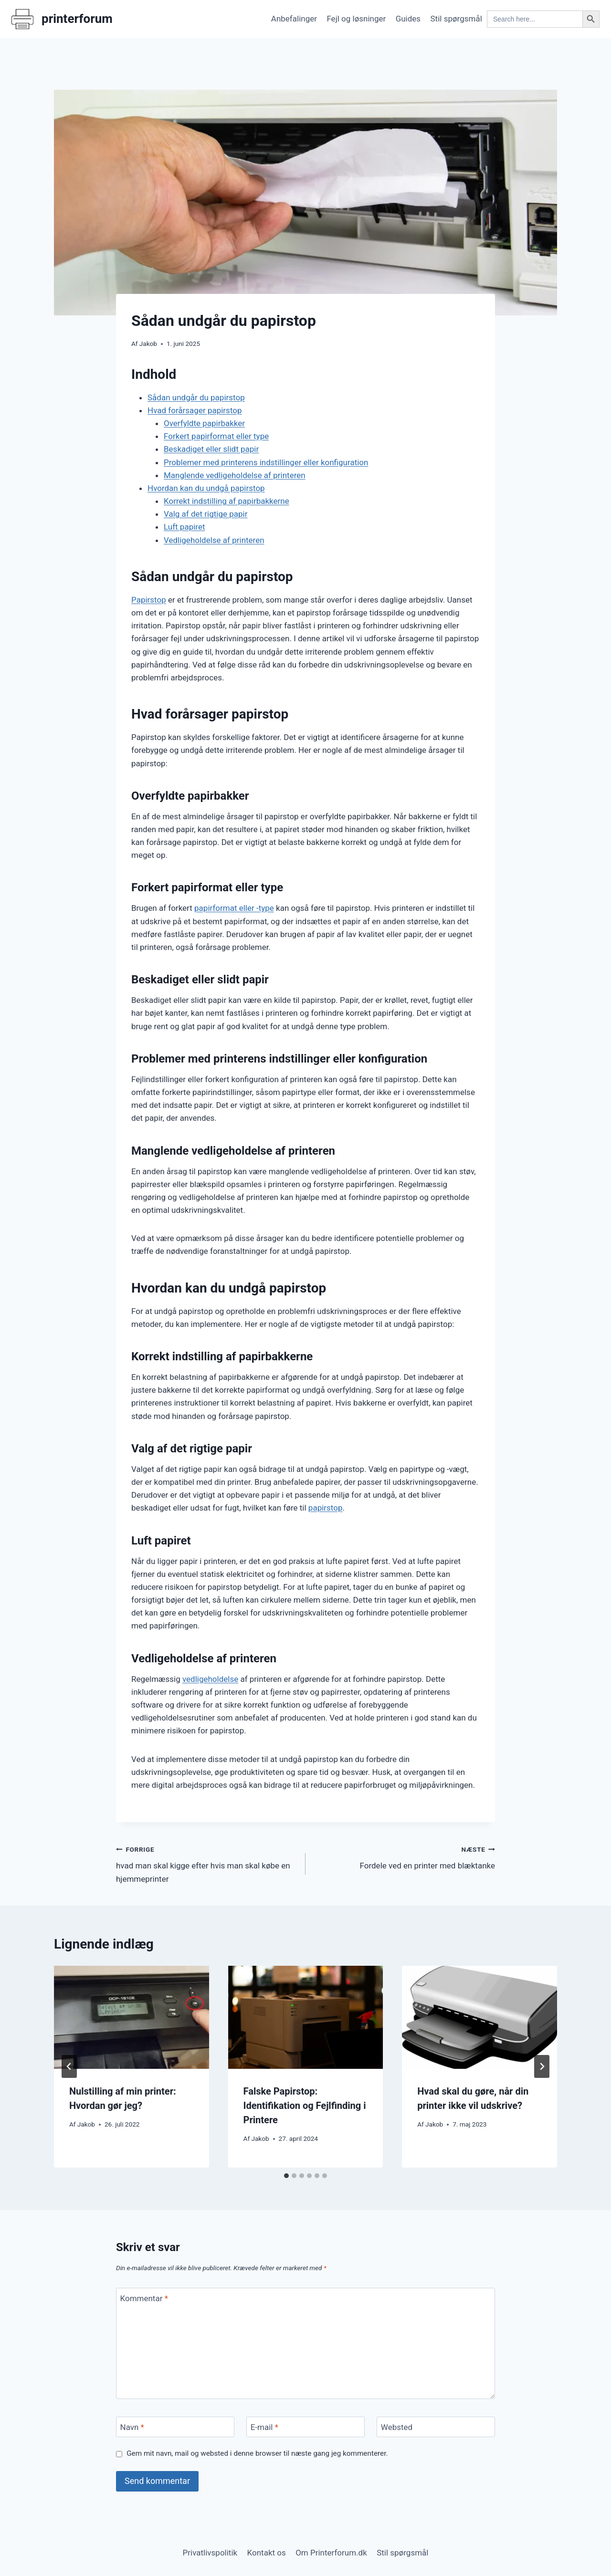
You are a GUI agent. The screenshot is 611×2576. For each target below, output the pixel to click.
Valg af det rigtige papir (206, 514)
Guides (408, 18)
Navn (132, 2427)
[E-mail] (305, 2427)
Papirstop (148, 600)
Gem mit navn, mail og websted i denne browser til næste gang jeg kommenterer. (257, 2453)
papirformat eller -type (234, 908)
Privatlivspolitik (210, 2552)
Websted (396, 2427)
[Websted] (436, 2427)
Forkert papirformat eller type (216, 436)
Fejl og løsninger (356, 18)
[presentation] (131, 2017)
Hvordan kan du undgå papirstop (206, 488)
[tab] (286, 2175)
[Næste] (541, 2066)
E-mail (264, 2427)
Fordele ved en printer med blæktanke (404, 1857)
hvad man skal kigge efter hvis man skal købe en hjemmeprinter (206, 1863)
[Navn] (175, 2427)
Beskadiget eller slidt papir (211, 449)
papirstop (325, 1507)
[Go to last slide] (69, 2066)
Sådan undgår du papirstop (196, 397)
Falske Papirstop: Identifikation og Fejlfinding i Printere (304, 2106)
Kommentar (144, 2298)
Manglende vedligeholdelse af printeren (235, 475)
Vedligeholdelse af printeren (214, 540)
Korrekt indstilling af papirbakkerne (226, 501)
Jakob (148, 343)
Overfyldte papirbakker (204, 423)
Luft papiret (184, 527)
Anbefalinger (294, 18)
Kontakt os (266, 2552)
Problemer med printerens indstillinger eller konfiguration (266, 462)
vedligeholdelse (210, 1679)
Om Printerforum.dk (331, 2552)
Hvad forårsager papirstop (194, 410)
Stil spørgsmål (456, 18)
